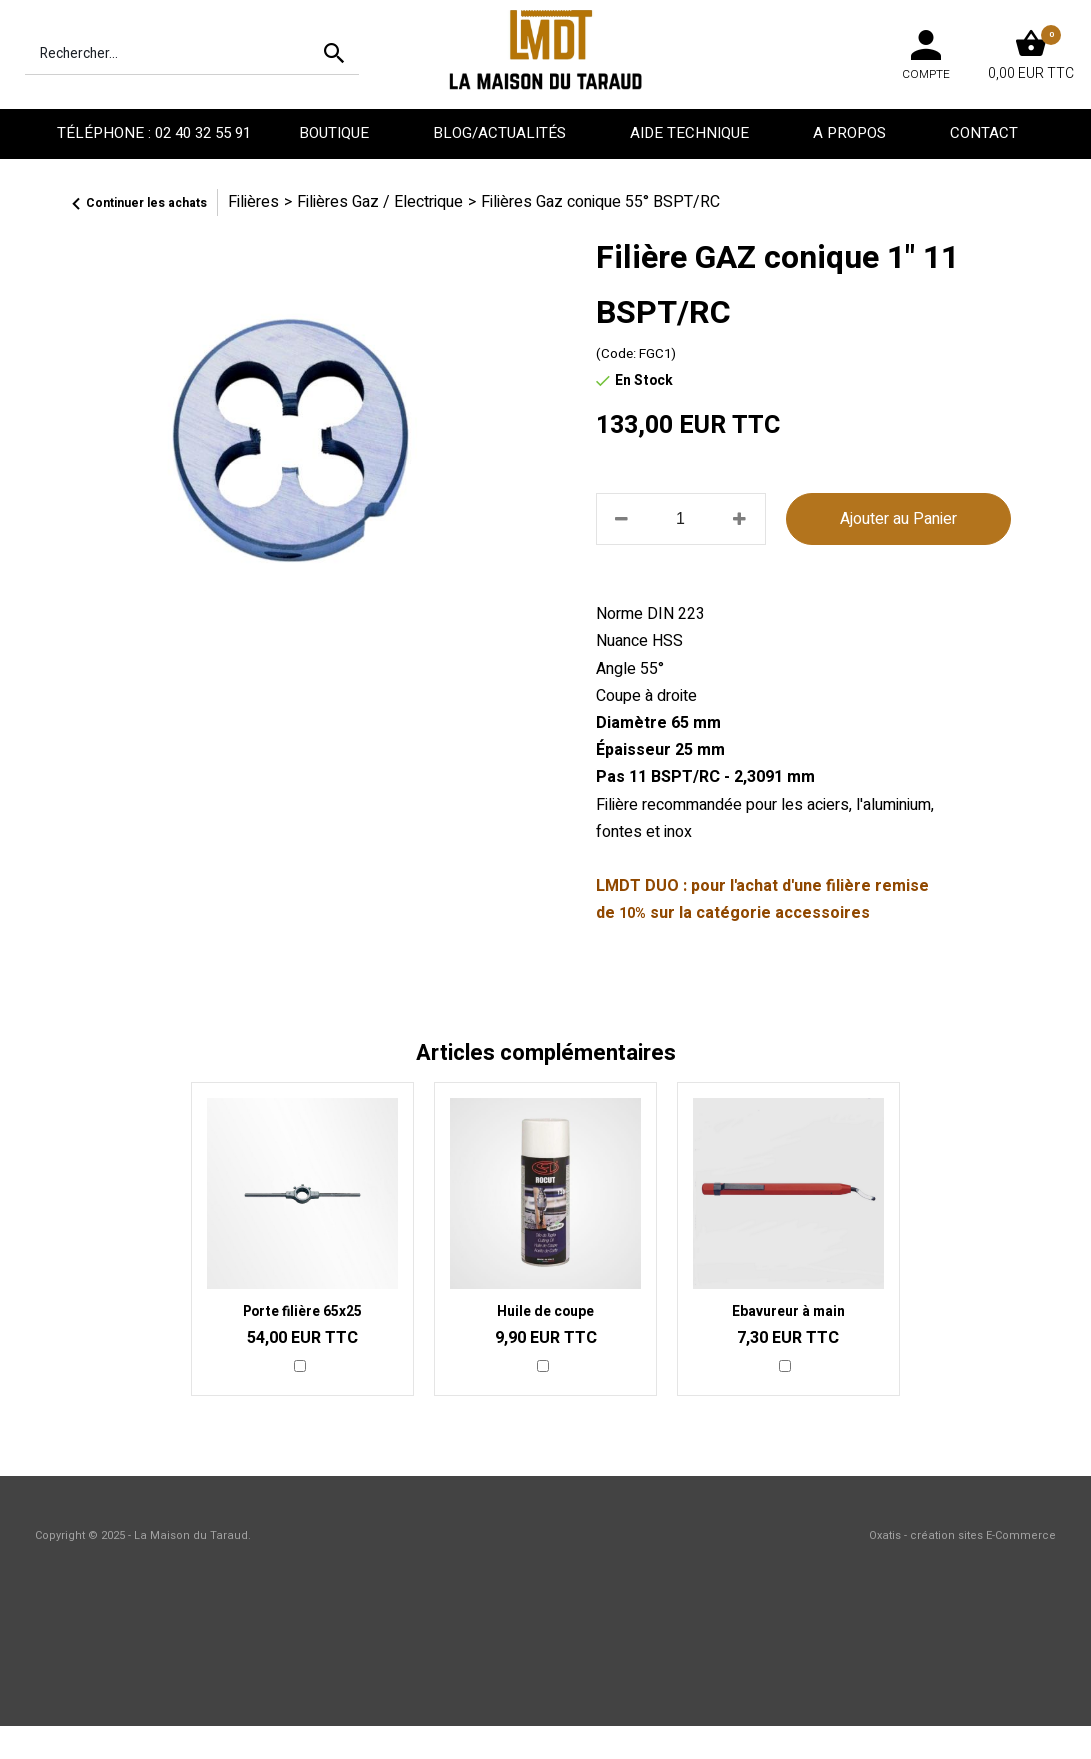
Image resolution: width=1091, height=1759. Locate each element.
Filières (253, 202)
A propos (851, 133)
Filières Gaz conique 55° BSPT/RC (600, 202)
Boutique (336, 133)
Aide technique (691, 133)
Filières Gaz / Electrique (380, 202)
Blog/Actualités (501, 133)
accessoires (822, 913)
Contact (986, 133)
